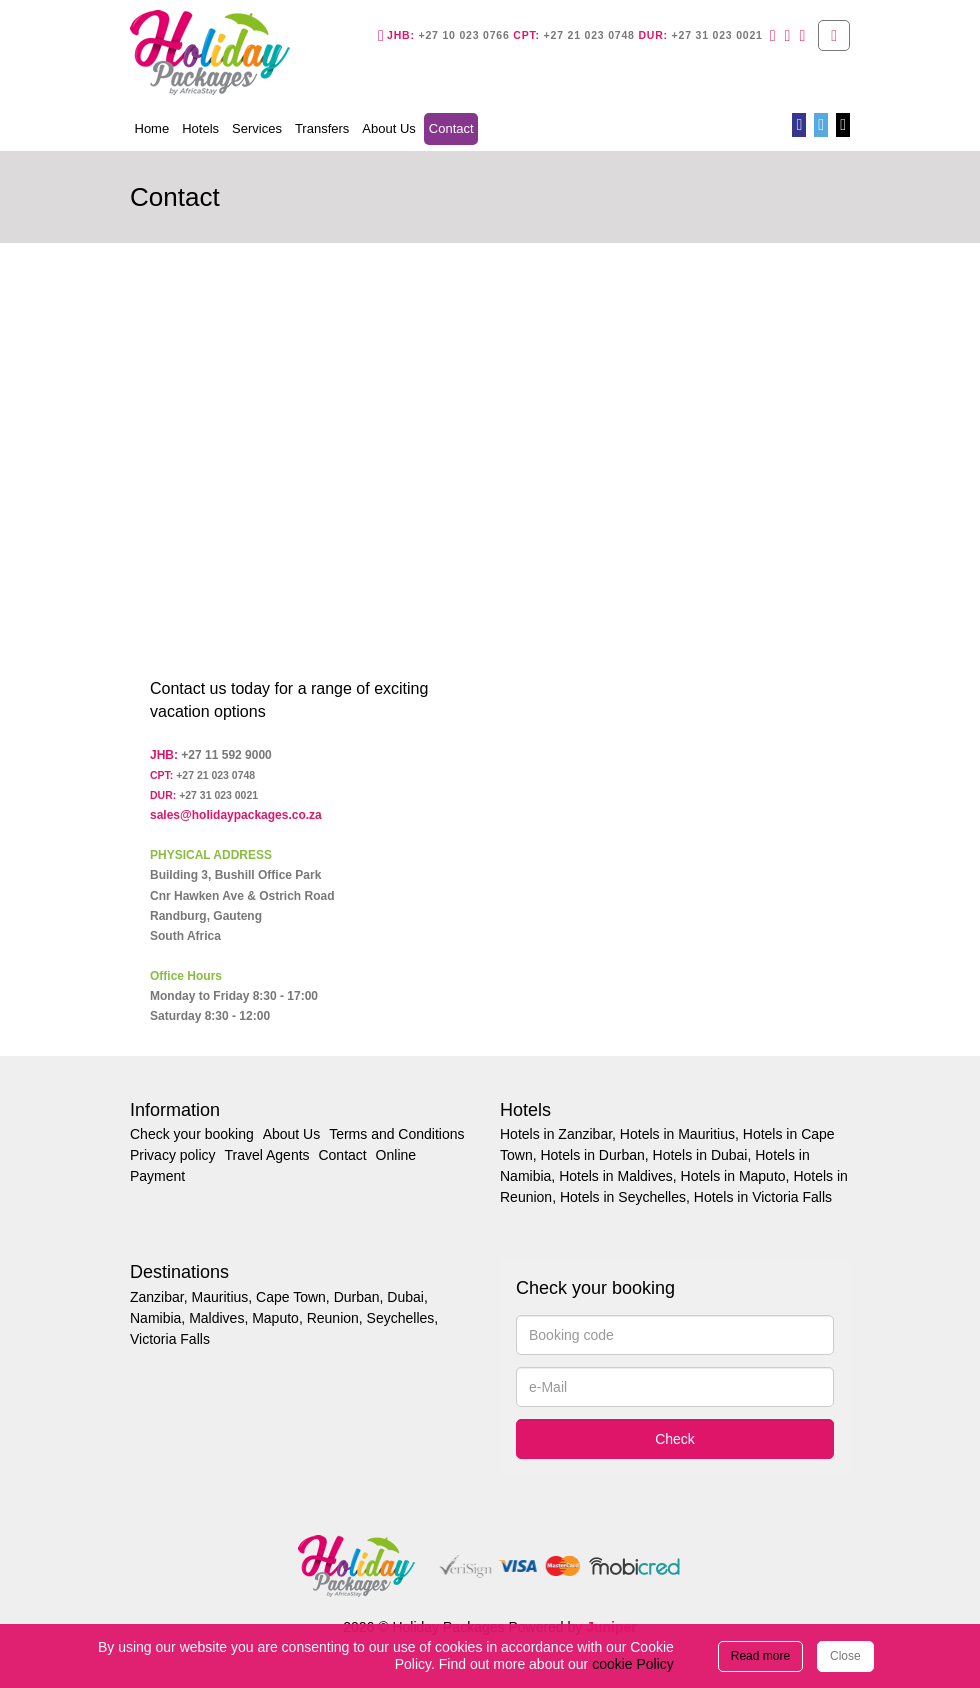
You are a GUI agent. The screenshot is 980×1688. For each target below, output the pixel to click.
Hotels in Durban (592, 1155)
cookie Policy (633, 1664)
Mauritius (219, 1297)
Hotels (200, 128)
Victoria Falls (170, 1339)
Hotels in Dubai (700, 1155)
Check (675, 1439)
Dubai (405, 1297)
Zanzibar (157, 1297)
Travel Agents (266, 1155)
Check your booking (192, 1134)
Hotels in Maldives (616, 1176)
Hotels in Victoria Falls (763, 1197)
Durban (357, 1297)
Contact (453, 127)
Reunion (333, 1318)
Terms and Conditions (396, 1134)
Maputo (275, 1318)
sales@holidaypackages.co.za (236, 815)
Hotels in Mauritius (677, 1134)
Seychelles (401, 1318)
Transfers (322, 128)
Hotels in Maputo (733, 1176)
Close (845, 1656)
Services (257, 128)
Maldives (216, 1318)
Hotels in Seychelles (623, 1197)
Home (152, 128)
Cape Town (291, 1297)
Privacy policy (173, 1155)
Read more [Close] (760, 1656)
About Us (388, 128)
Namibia (155, 1318)
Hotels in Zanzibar (556, 1134)
